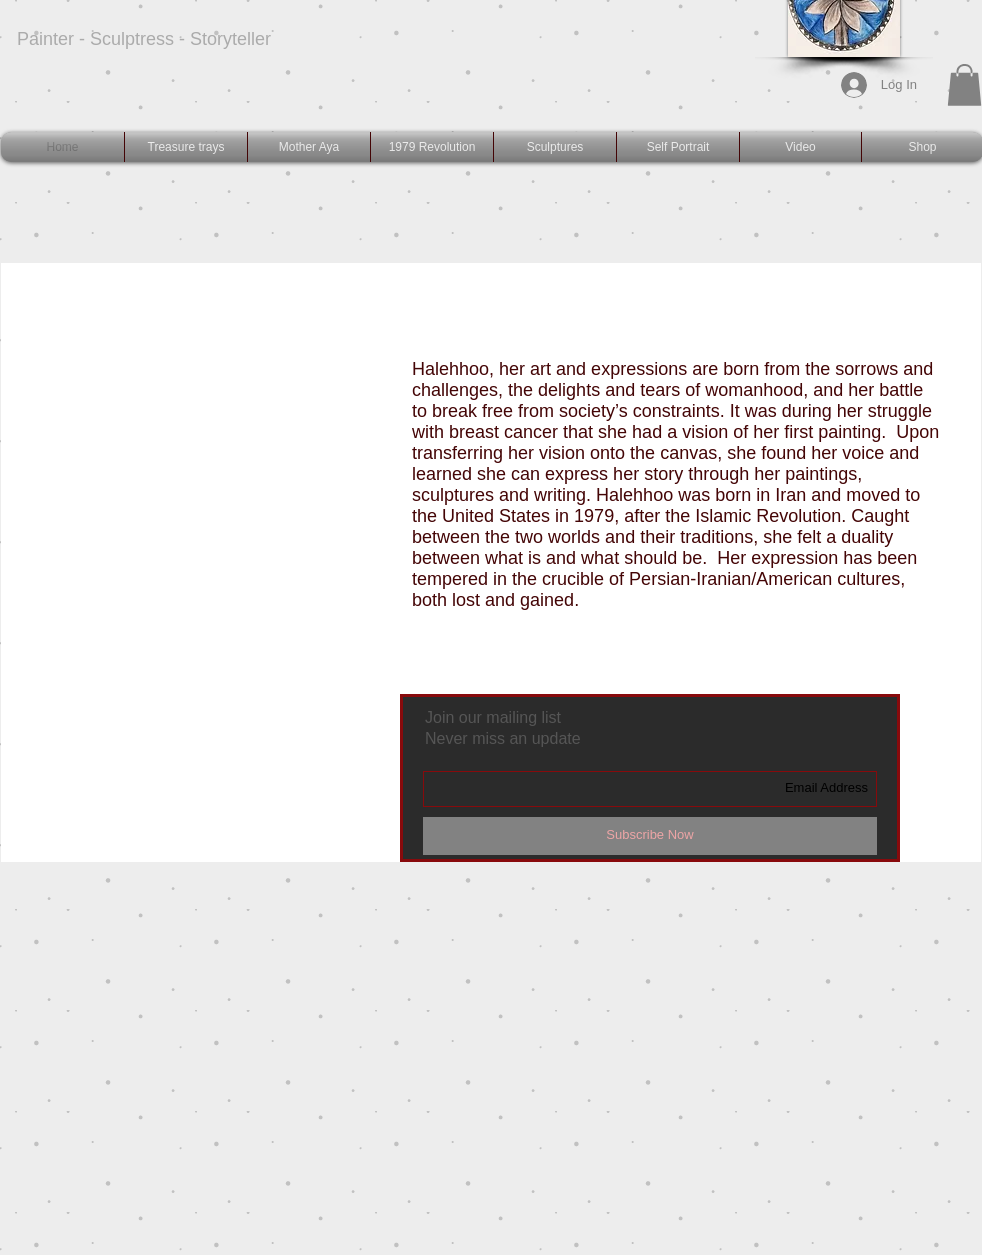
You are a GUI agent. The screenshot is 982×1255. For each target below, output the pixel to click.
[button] (964, 85)
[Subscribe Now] (650, 836)
